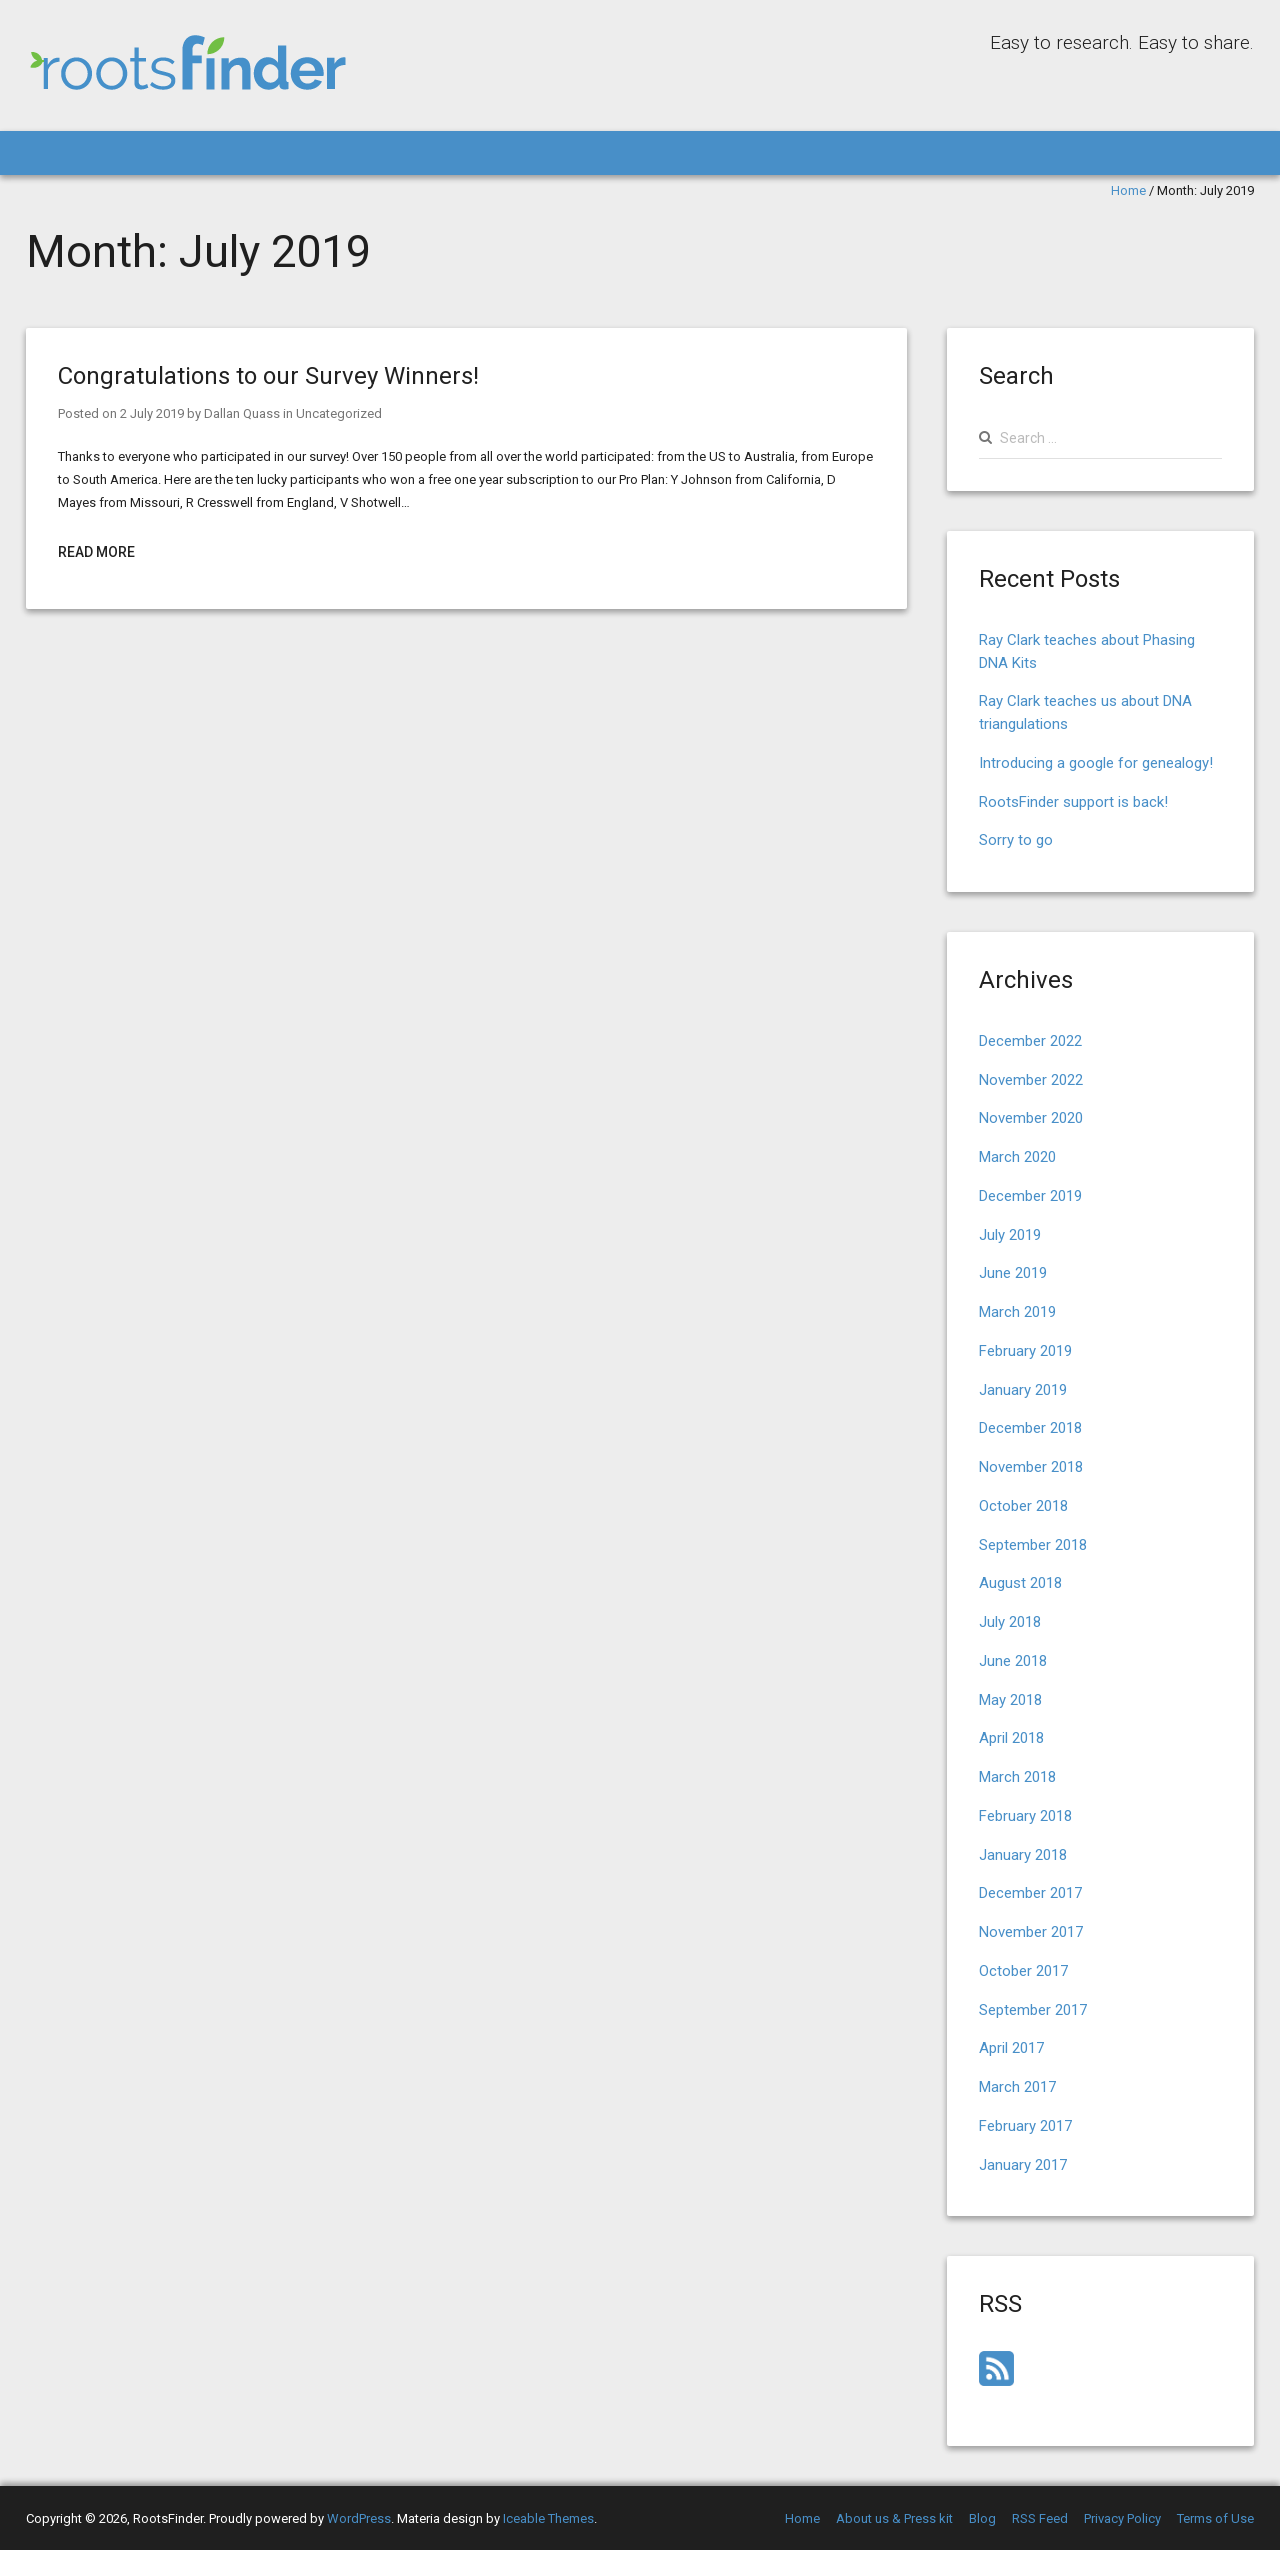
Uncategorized (339, 413)
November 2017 (1031, 1932)
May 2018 (1010, 1700)
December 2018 (1030, 1428)
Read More (96, 552)
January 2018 (1023, 1855)
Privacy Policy (1122, 2518)
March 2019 (1017, 1312)
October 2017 (1023, 1971)
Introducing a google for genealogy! (1096, 763)
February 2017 (1025, 2126)
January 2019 (1023, 1390)
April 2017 (1011, 2048)
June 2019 (1013, 1273)
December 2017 (1030, 1893)
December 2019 (1030, 1196)
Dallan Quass (242, 413)
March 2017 (1017, 2087)
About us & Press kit (894, 2518)
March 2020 (1017, 1157)
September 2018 (1033, 1545)
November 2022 (1031, 1080)
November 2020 (1031, 1118)
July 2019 (1010, 1235)
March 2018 (1017, 1777)
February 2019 (1025, 1351)
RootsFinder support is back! (1073, 802)
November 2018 (1031, 1467)
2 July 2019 (152, 413)
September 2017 (1033, 2010)
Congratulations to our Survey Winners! (268, 376)
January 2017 (1023, 2165)
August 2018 (1020, 1583)
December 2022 (1030, 1041)
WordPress (359, 2518)
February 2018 (1025, 1816)
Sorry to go (1016, 840)
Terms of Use (1215, 2518)
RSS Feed (1040, 2518)
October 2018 (1023, 1506)
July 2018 (1010, 1622)
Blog (982, 2518)
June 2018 (1013, 1661)
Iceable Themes (548, 2518)
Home (1128, 190)
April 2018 (1011, 1738)
